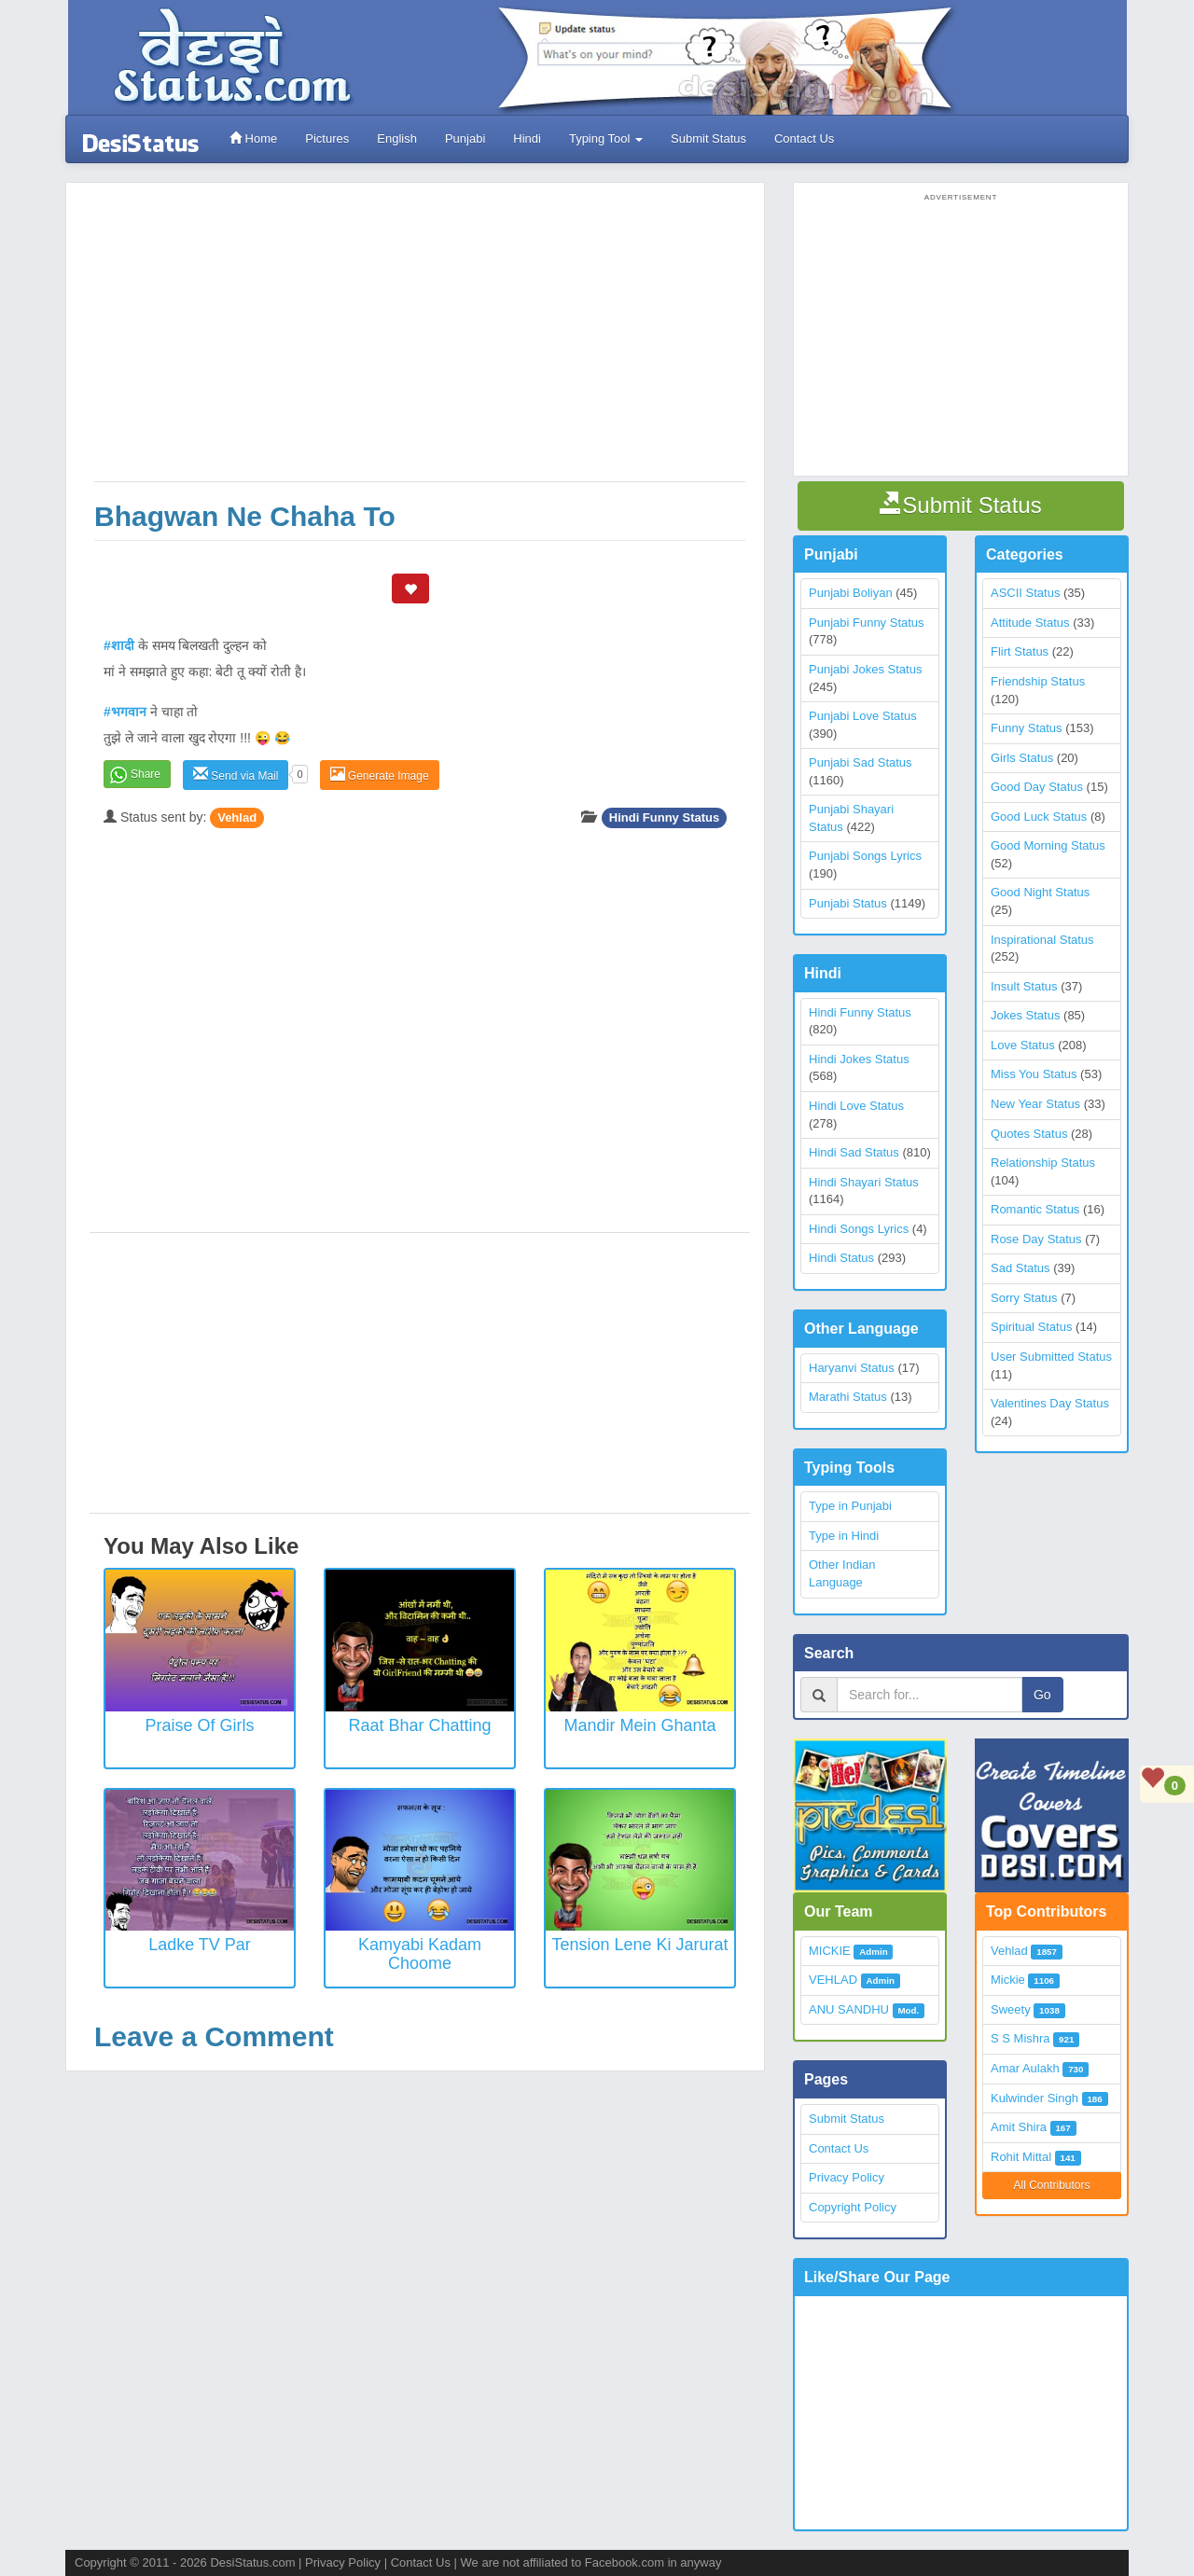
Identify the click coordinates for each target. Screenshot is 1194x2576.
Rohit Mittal (1021, 2157)
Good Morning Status (1048, 845)
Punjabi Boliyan (851, 593)
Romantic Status (1035, 1209)
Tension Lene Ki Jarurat (639, 1944)
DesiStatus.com (252, 2562)
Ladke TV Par (199, 1944)
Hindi (527, 138)
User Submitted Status (1051, 1357)
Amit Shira (1019, 2127)
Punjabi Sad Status (860, 762)
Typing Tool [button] (606, 138)
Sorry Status (1024, 1298)
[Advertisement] (419, 341)
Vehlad (237, 817)
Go (1042, 1694)
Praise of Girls (199, 1725)
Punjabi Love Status (863, 716)
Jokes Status (1025, 1015)
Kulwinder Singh (1034, 2098)
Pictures (327, 138)
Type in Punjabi (850, 1506)
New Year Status (1035, 1104)
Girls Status (1022, 758)
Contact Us (804, 138)
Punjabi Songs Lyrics (865, 856)
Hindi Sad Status (854, 1152)
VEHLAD (833, 1980)
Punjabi (465, 138)
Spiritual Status (1031, 1327)
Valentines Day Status (1050, 1403)
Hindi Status (841, 1258)
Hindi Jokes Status (859, 1059)
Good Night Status (1040, 892)
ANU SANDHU (849, 2009)
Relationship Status (1043, 1163)
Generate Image (379, 774)
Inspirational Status (1042, 940)
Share (145, 774)
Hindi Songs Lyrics (859, 1229)
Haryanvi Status (852, 1368)
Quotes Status (1029, 1134)
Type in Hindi (844, 1536)
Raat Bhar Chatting (419, 1725)
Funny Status (1026, 728)
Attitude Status (1030, 623)
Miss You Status (1034, 1074)
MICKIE (830, 1951)
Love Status (1023, 1045)
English (397, 138)
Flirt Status (1019, 651)
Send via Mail (235, 774)
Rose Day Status (1036, 1239)
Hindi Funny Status (664, 817)
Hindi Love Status (856, 1106)
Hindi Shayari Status (864, 1182)
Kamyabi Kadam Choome (419, 1954)
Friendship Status (1038, 681)
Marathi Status (848, 1397)
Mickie (1008, 1980)
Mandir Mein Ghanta (639, 1725)
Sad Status (1020, 1268)
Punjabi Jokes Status (865, 669)
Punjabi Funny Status (866, 623)
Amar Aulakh (1025, 2068)
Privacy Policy (846, 2177)
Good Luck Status (1039, 817)
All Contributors (1051, 2185)
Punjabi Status (848, 903)
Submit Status (708, 138)
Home (253, 138)
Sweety (1011, 2009)
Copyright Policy (852, 2207)
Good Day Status (1037, 787)
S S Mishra (1020, 2038)
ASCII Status (1025, 593)
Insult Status (1024, 986)
